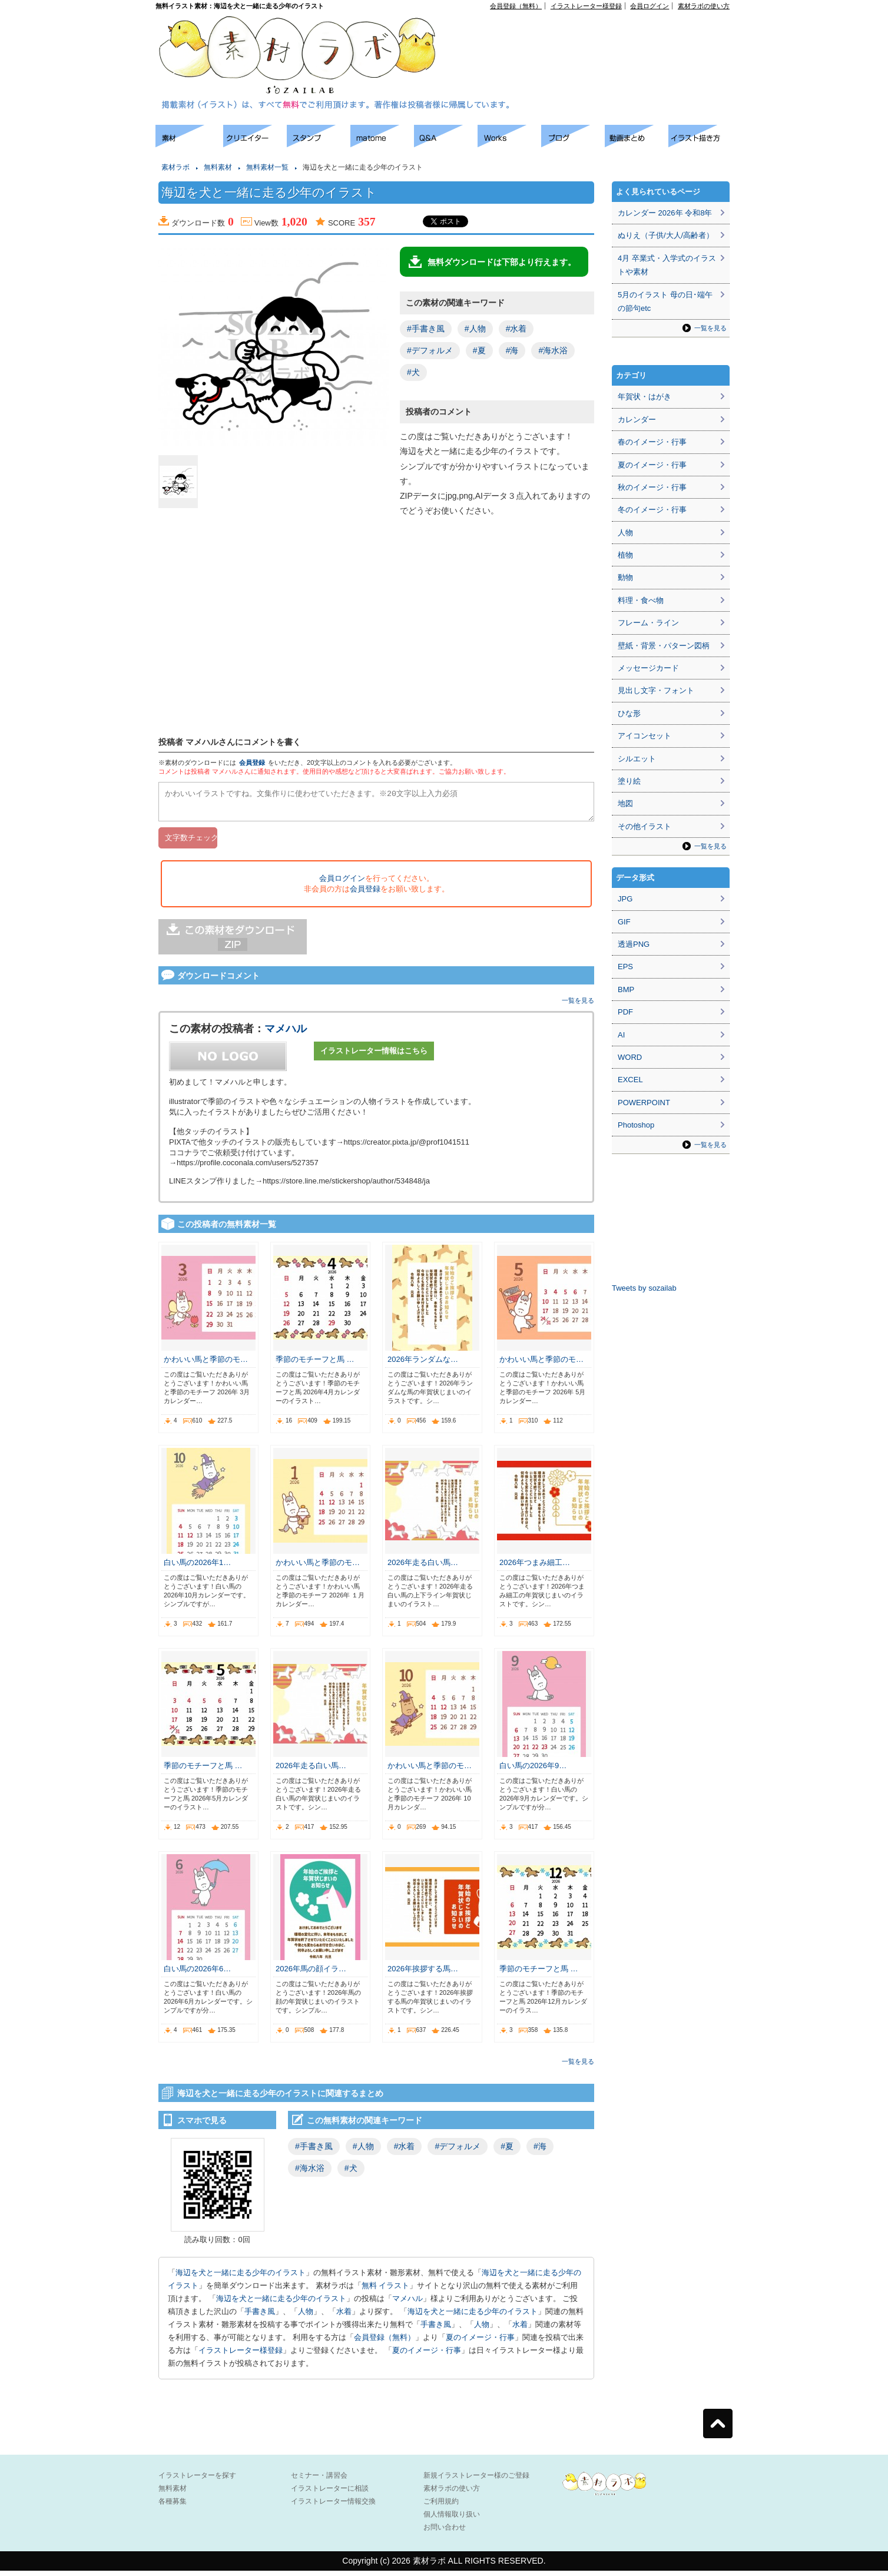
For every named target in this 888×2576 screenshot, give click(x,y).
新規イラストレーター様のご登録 (476, 2480)
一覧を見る (578, 1005)
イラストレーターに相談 (330, 2493)
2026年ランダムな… (422, 1364)
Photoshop (636, 1124)
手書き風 (259, 2316)
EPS (625, 966)
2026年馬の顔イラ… (311, 1974)
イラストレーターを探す (197, 2480)
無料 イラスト (386, 2290)
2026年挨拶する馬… (422, 1974)
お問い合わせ (444, 2532)
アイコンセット (644, 735)
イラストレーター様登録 (586, 5)
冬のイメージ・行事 (652, 509)
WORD (630, 1057)
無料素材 (218, 167)
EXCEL (630, 1079)
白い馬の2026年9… (532, 1770)
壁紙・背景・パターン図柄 (664, 645)
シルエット (637, 758)
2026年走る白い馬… (422, 1567)
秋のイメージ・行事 (652, 487)
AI (621, 1034)
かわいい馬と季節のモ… (206, 1364)
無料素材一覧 (267, 167)
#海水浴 (553, 350)
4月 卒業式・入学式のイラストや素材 (667, 265)
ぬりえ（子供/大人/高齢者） (666, 235)
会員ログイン (649, 5)
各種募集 (172, 2506)
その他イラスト (644, 826)
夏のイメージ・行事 (480, 2342)
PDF (625, 1011)
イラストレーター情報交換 (333, 2506)
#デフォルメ (430, 350)
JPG (625, 898)
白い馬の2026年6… (197, 1974)
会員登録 (252, 762)
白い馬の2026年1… (197, 1567)
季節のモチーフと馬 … (315, 1364)
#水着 (516, 328)
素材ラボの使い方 (704, 5)
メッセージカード (648, 668)
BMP (626, 989)
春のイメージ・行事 (652, 441)
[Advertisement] (595, 36)
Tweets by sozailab (644, 1288)
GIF (624, 921)
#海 (512, 350)
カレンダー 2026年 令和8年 (665, 212)
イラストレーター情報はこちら (374, 1056)
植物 (625, 555)
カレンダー (637, 419)
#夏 (479, 350)
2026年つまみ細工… (534, 1567)
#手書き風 (426, 328)
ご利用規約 (441, 2506)
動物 (625, 577)
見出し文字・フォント (656, 690)
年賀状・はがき (644, 396)
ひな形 (629, 713)
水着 (344, 2316)
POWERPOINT (644, 1102)
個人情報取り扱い (451, 2519)
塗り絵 (629, 781)
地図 (625, 803)
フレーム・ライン (648, 622)
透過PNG (634, 944)
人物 (305, 2316)
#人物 (475, 328)
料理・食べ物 (641, 600)
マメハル (285, 1034)
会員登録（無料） (516, 5)
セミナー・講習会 (319, 2480)
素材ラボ (175, 167)
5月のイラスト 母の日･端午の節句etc (665, 301)
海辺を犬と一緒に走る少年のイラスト (240, 2277)
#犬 (413, 372)
